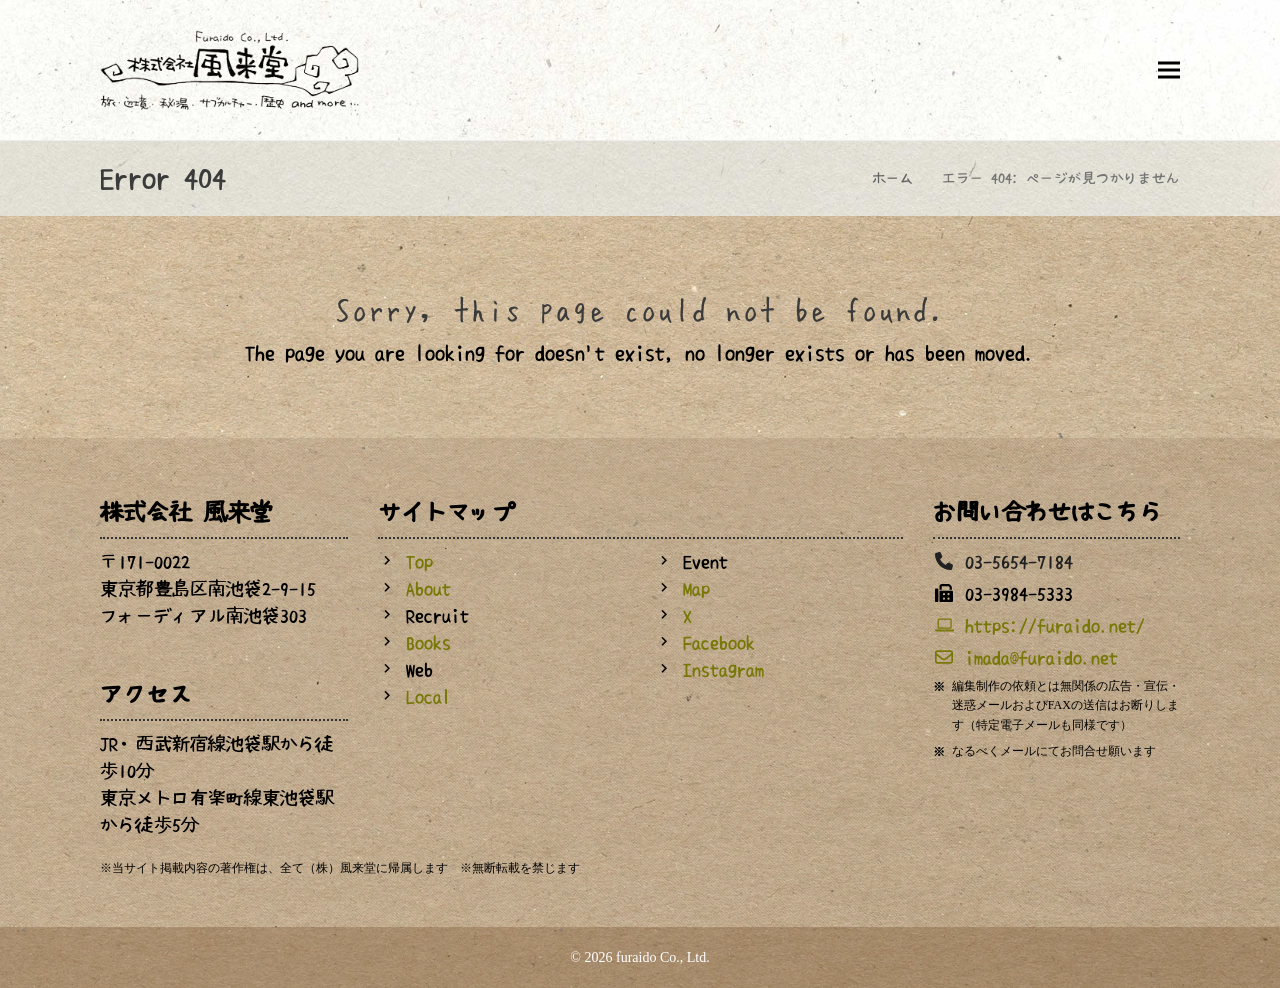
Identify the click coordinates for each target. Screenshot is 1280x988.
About (428, 589)
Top (419, 562)
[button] (1169, 69)
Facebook (719, 643)
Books (428, 643)
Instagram (723, 670)
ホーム (893, 178)
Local (428, 697)
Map (696, 589)
